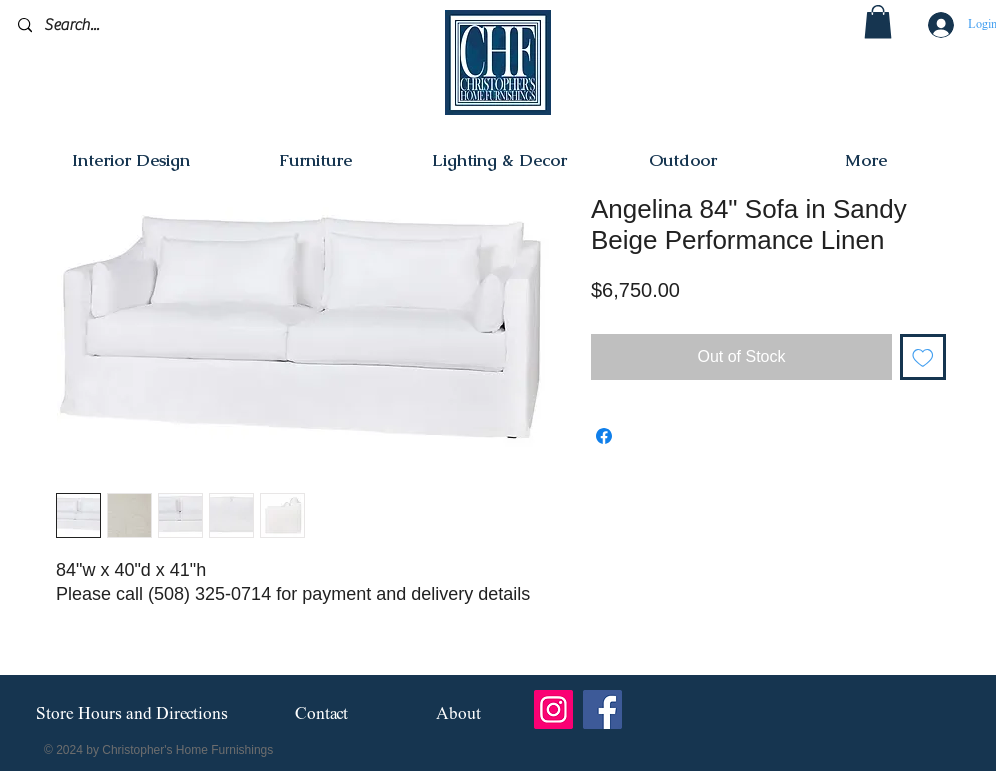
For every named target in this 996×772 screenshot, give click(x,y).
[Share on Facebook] (604, 436)
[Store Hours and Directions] (131, 715)
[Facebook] (602, 709)
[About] (458, 714)
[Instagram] (553, 709)
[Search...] (112, 25)
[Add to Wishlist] (923, 357)
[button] (878, 21)
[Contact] (321, 714)
